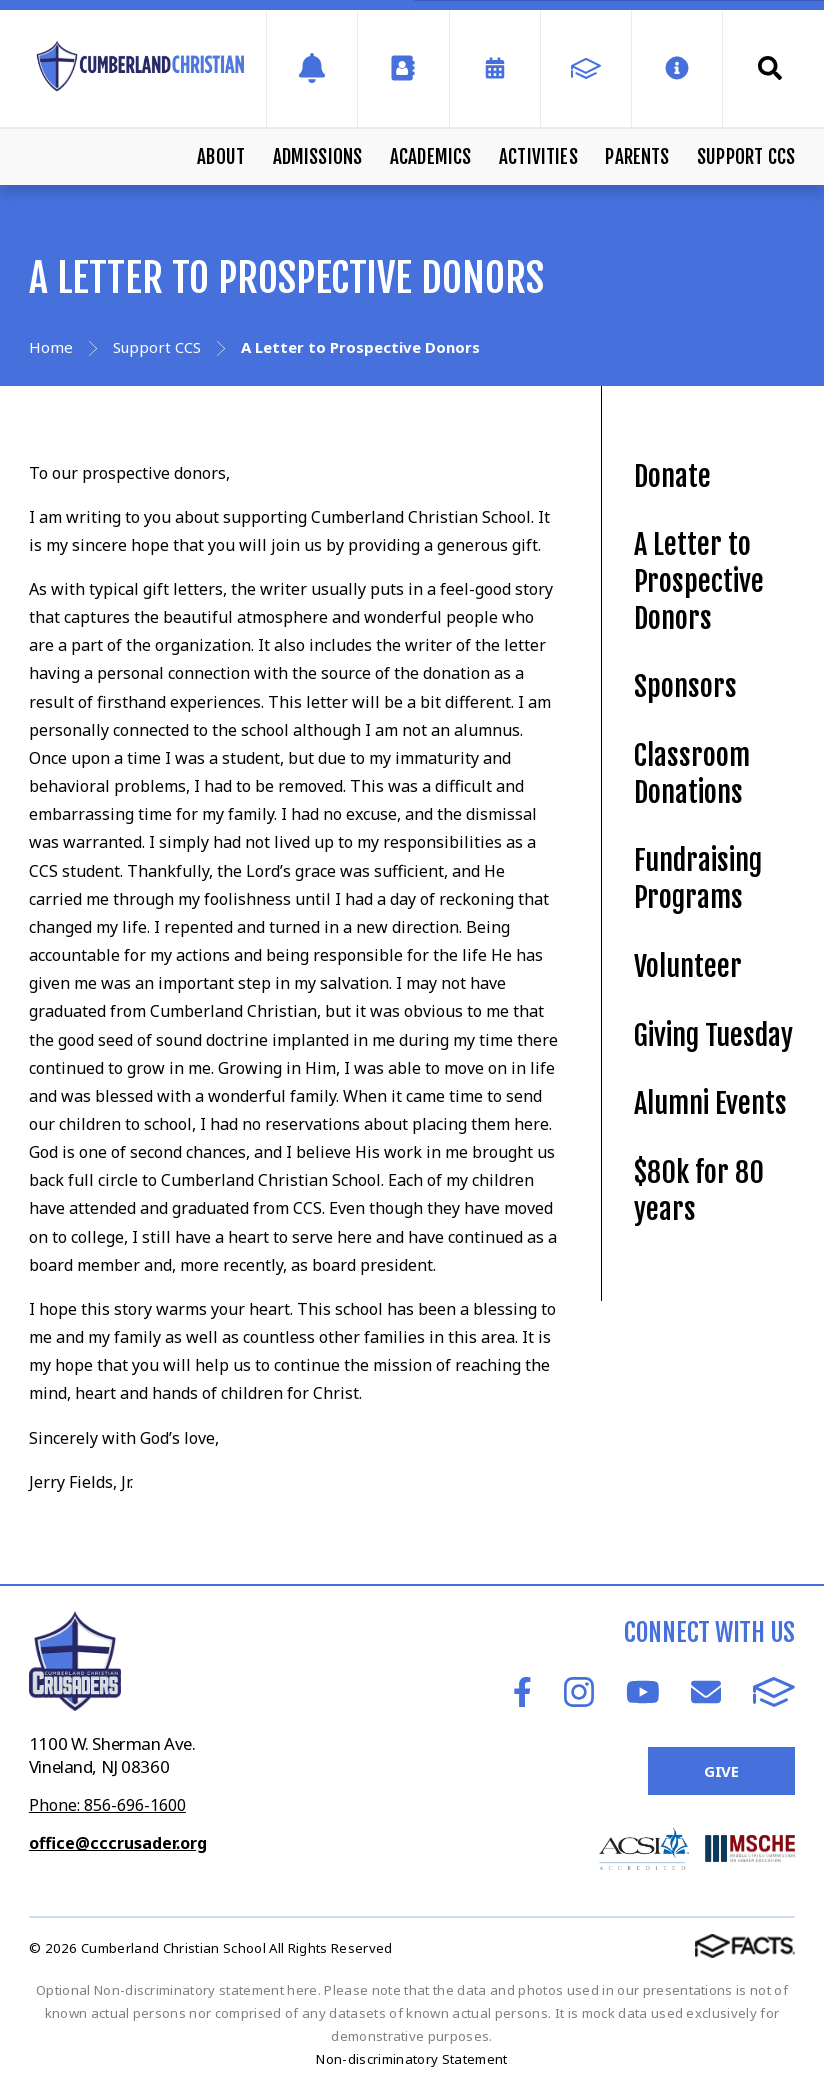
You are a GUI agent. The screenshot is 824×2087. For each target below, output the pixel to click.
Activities (538, 157)
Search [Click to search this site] (770, 68)
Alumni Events (710, 1103)
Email (706, 1692)
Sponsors (685, 686)
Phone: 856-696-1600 (107, 1805)
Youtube (643, 1692)
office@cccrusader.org (118, 1843)
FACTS (774, 1692)
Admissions (318, 157)
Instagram (579, 1692)
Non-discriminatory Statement (411, 2059)
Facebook (522, 1692)
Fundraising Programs (698, 879)
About (221, 157)
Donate (672, 476)
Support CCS (746, 157)
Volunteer (688, 966)
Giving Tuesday (713, 1035)
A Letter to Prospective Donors (699, 581)
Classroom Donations (692, 774)
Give (721, 1771)
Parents (637, 157)
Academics (431, 157)
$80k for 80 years (699, 1191)
